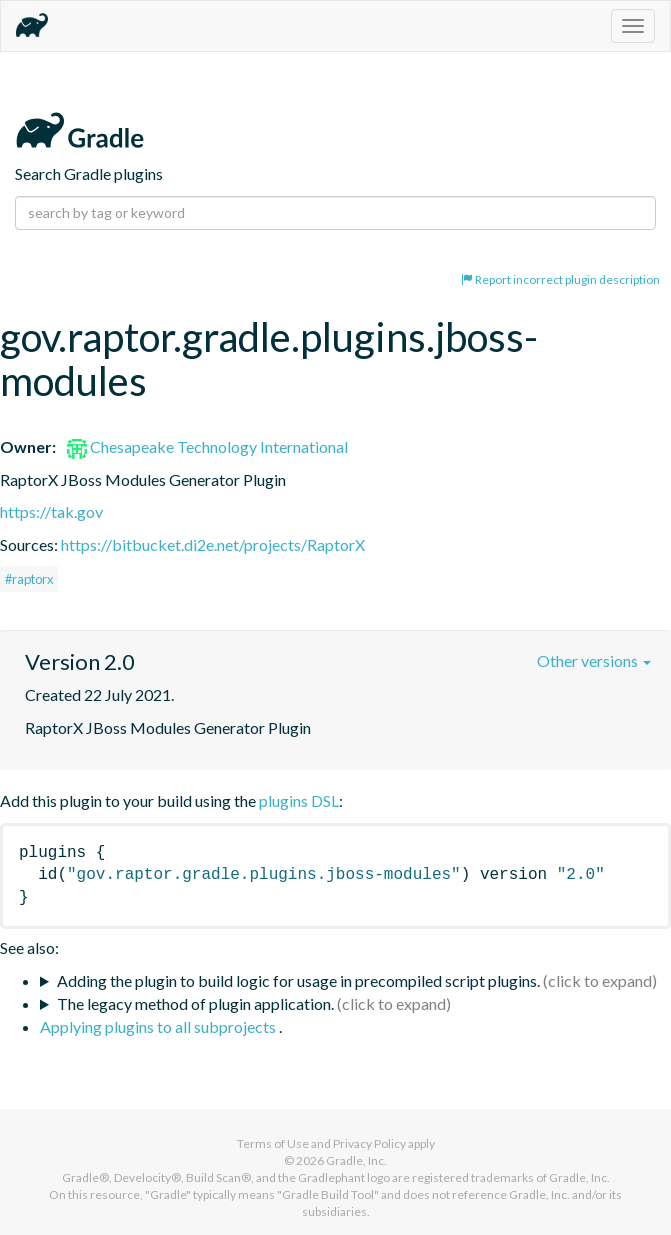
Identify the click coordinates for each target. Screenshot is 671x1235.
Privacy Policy (369, 1143)
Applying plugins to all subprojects (159, 1026)
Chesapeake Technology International (207, 446)
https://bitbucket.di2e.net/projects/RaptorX (213, 544)
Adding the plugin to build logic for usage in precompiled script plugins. (298, 980)
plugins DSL (299, 800)
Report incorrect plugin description (560, 279)
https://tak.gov (51, 511)
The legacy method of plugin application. (195, 1003)
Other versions (594, 660)
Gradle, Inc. (356, 1160)
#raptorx (29, 579)
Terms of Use (273, 1143)
